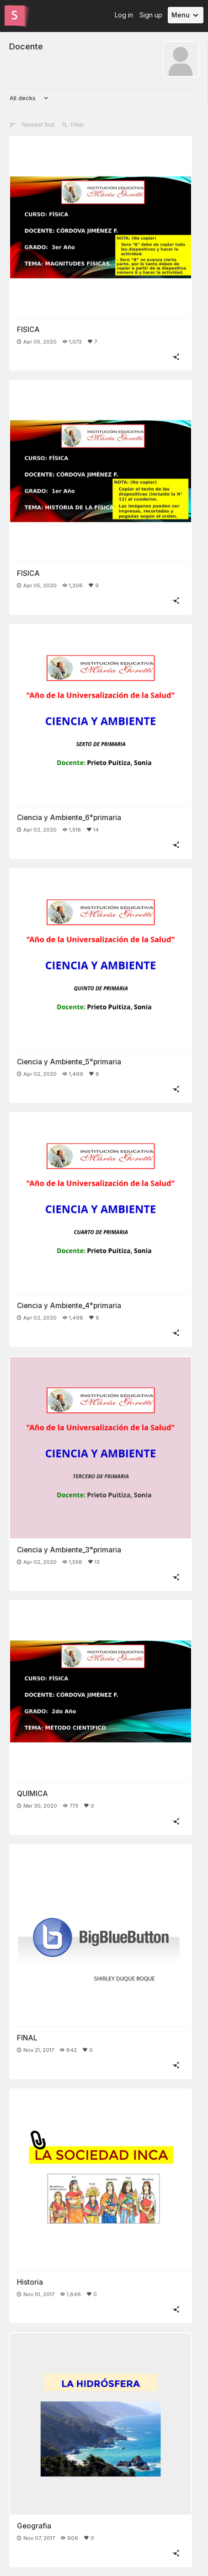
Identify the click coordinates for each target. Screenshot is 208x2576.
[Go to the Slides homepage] (15, 15)
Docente (26, 46)
